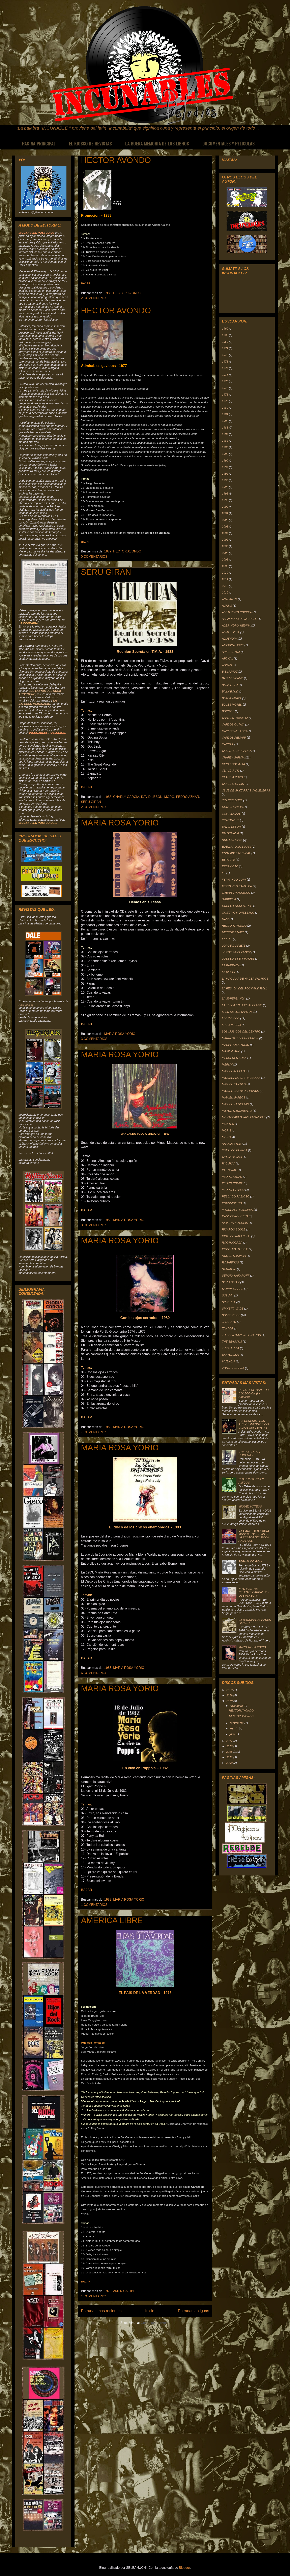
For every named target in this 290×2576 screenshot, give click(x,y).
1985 (225, 440)
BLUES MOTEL (232, 704)
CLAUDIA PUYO (232, 777)
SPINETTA (228, 1302)
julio (232, 1734)
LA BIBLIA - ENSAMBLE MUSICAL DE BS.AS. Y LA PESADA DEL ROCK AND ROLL (254, 1535)
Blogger (184, 2567)
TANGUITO (229, 1321)
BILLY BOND (230, 691)
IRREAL (227, 939)
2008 (225, 559)
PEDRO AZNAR (187, 797)
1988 (108, 797)
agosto (234, 1728)
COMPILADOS (231, 813)
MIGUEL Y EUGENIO (235, 1104)
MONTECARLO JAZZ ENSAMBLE (243, 1117)
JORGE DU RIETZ (233, 945)
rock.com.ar (26, 1004)
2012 (225, 585)
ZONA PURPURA (233, 1368)
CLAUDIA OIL (230, 770)
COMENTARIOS (232, 807)
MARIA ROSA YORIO (120, 822)
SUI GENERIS (231, 1315)
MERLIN (227, 1064)
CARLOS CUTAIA (233, 724)
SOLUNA (228, 1295)
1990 (225, 460)
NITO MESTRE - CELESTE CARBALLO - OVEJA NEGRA (254, 1592)
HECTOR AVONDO (116, 160)
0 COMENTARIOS (94, 556)
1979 (225, 401)
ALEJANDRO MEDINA (236, 625)
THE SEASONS (232, 1341)
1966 (225, 328)
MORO (169, 797)
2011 (225, 579)
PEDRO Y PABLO (233, 1189)
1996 (225, 480)
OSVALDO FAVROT (234, 1150)
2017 (229, 1740)
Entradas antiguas (193, 2311)
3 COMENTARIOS (94, 1039)
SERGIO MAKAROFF (235, 1275)
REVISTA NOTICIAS (235, 1222)
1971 (225, 348)
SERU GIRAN (106, 572)
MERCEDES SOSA (234, 1057)
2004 (225, 533)
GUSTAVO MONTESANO (238, 912)
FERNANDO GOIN (234, 879)
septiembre (237, 1723)
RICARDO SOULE (233, 1229)
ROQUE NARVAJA (234, 1255)
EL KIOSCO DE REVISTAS (90, 143)
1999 (225, 500)
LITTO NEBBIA (231, 1024)
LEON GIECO (230, 1018)
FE (224, 873)
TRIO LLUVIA (230, 1348)
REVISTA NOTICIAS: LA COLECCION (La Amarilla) (254, 1393)
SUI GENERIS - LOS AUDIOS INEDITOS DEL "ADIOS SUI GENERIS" (254, 1424)
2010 (225, 572)
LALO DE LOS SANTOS (237, 1011)
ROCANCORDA (232, 1242)
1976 (225, 381)
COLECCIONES (232, 800)
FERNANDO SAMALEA (237, 886)
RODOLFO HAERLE (235, 1249)
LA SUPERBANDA (233, 998)
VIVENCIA (228, 1361)
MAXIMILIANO (231, 1051)
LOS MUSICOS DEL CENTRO (241, 1031)
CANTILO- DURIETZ (235, 717)
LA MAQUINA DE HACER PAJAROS (245, 978)
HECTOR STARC (233, 932)
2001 (225, 513)
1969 (225, 341)
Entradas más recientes (101, 2311)
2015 (225, 592)
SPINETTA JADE (232, 1308)
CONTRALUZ (230, 820)
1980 (108, 1427)
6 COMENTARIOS (94, 1673)
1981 (225, 414)
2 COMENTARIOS (94, 298)
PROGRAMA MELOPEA (237, 1209)
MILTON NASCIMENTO (237, 1110)
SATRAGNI (229, 1269)
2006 (225, 546)
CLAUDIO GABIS (233, 783)
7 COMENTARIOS (94, 1432)
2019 (229, 1695)
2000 (225, 506)
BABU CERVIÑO (232, 678)
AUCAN (227, 665)
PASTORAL (229, 1170)
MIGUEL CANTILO (234, 1084)
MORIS (226, 1130)
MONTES (228, 1123)
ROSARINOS (230, 1262)
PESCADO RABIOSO (235, 1196)
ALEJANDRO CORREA (237, 612)
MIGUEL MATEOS (233, 1097)
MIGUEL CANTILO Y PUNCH (240, 1090)
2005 (225, 539)
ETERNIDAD (230, 866)
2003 (225, 526)
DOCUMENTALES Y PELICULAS (228, 143)
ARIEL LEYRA (231, 651)
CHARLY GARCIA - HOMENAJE (251, 1453)
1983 (108, 293)
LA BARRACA (231, 965)
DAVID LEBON (151, 797)
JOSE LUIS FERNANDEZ (238, 958)
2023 (229, 1690)
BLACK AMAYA (231, 698)
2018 (229, 1701)
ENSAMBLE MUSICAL (236, 853)
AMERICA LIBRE (112, 1920)
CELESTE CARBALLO (236, 750)
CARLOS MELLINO (234, 731)
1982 (108, 1220)
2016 (229, 1746)
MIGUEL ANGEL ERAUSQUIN (241, 1077)
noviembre (236, 1705)
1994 (225, 467)
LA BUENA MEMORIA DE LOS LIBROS (157, 143)
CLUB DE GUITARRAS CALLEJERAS (246, 790)
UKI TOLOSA (230, 1354)
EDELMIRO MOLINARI (236, 846)
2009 (225, 566)
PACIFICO (228, 1163)
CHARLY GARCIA (126, 797)
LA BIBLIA (228, 972)
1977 (108, 551)
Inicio (149, 2311)
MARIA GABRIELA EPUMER (240, 1038)
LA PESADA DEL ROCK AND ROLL (244, 988)
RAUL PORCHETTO (235, 1216)
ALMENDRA (230, 638)
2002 (225, 519)
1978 (225, 394)
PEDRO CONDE (232, 1183)
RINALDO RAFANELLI (236, 1236)
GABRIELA (229, 899)
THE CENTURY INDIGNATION (241, 1335)
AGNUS (227, 605)
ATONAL (227, 658)
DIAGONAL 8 (230, 833)
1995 (225, 473)
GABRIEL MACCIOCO (236, 892)
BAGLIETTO (230, 684)
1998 (225, 493)
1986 (225, 447)
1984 (225, 434)
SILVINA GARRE (232, 1288)
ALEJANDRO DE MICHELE (239, 618)
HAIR (225, 919)
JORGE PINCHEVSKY (236, 952)
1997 (225, 486)
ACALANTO (229, 599)
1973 (225, 361)
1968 (225, 335)
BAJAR (85, 541)
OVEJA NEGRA (232, 1156)
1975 (108, 2291)
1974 (225, 368)
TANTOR (227, 1328)
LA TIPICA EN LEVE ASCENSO (242, 1005)
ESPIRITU (228, 859)
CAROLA (228, 744)
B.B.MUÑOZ (230, 671)
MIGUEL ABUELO (233, 1071)
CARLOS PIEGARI (234, 737)
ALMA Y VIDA (230, 632)
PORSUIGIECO (232, 1203)
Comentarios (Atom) (155, 2323)
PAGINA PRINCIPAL (39, 143)
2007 (225, 552)
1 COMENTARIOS (94, 1904)
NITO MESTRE (231, 1143)
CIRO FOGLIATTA (233, 764)
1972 (225, 355)
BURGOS (228, 711)
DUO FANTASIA (232, 840)
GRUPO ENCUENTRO (236, 906)
